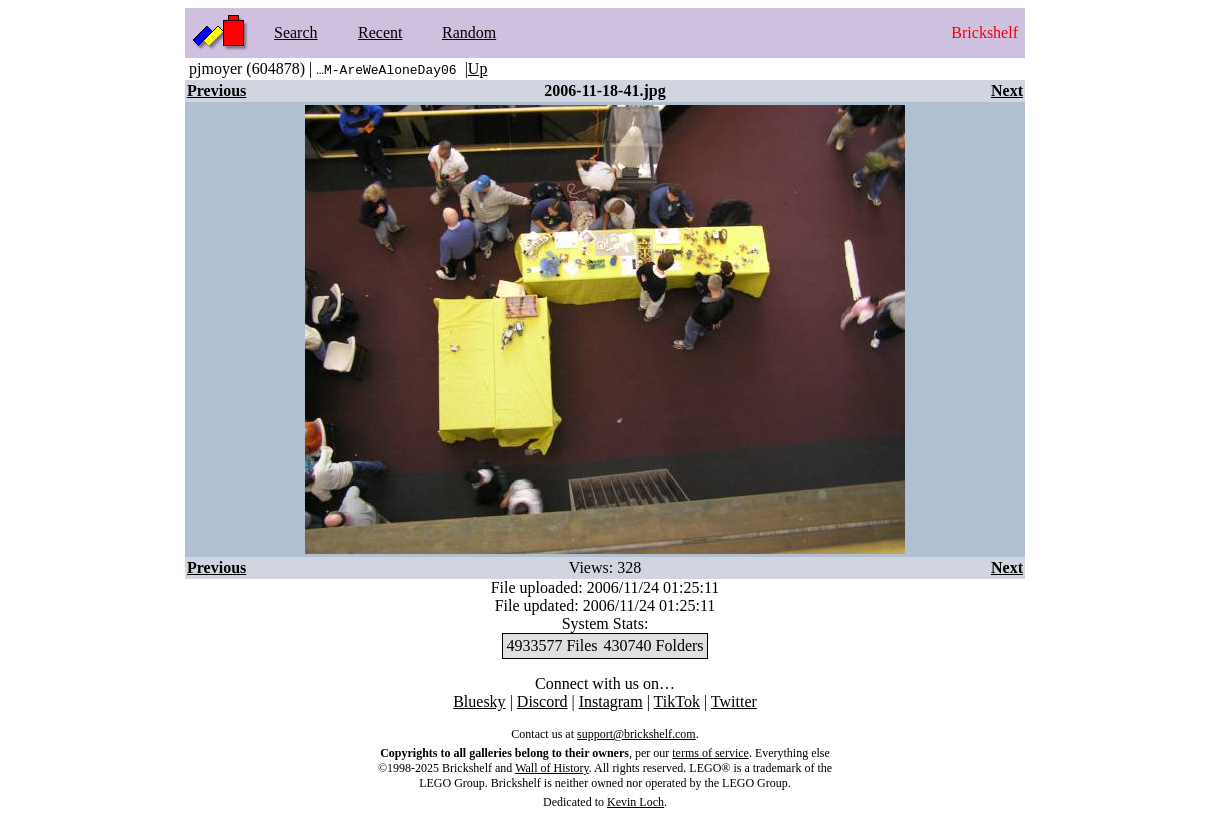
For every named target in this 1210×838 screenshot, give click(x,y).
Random (469, 32)
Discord (542, 701)
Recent (380, 32)
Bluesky (479, 701)
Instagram (611, 701)
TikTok (677, 701)
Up (478, 68)
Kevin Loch (635, 802)
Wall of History (552, 768)
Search (296, 32)
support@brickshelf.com (636, 734)
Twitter (734, 701)
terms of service (710, 753)
